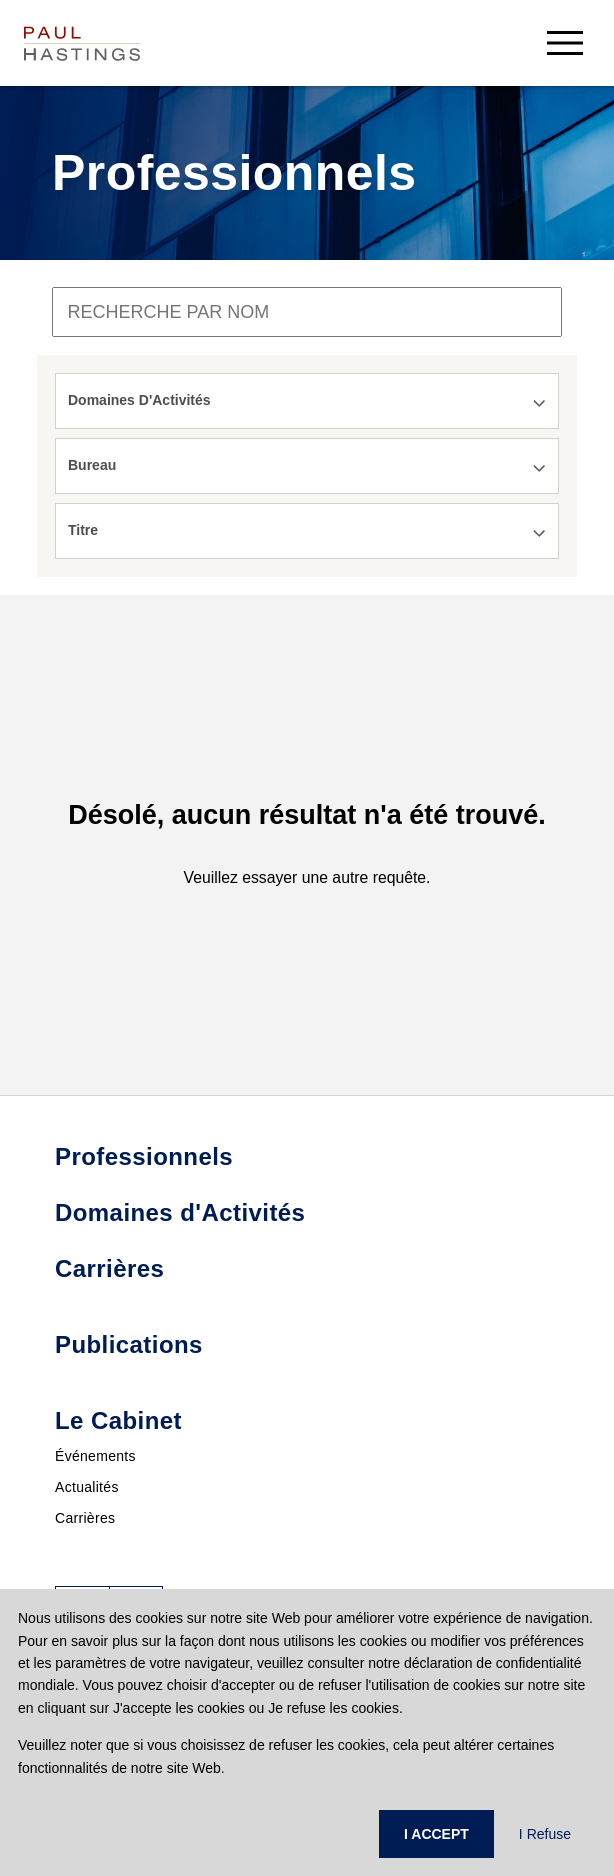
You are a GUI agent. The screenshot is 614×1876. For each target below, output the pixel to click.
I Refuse (545, 1834)
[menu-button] (565, 42)
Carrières (85, 1518)
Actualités (87, 1487)
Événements (95, 1456)
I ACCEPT (436, 1834)
